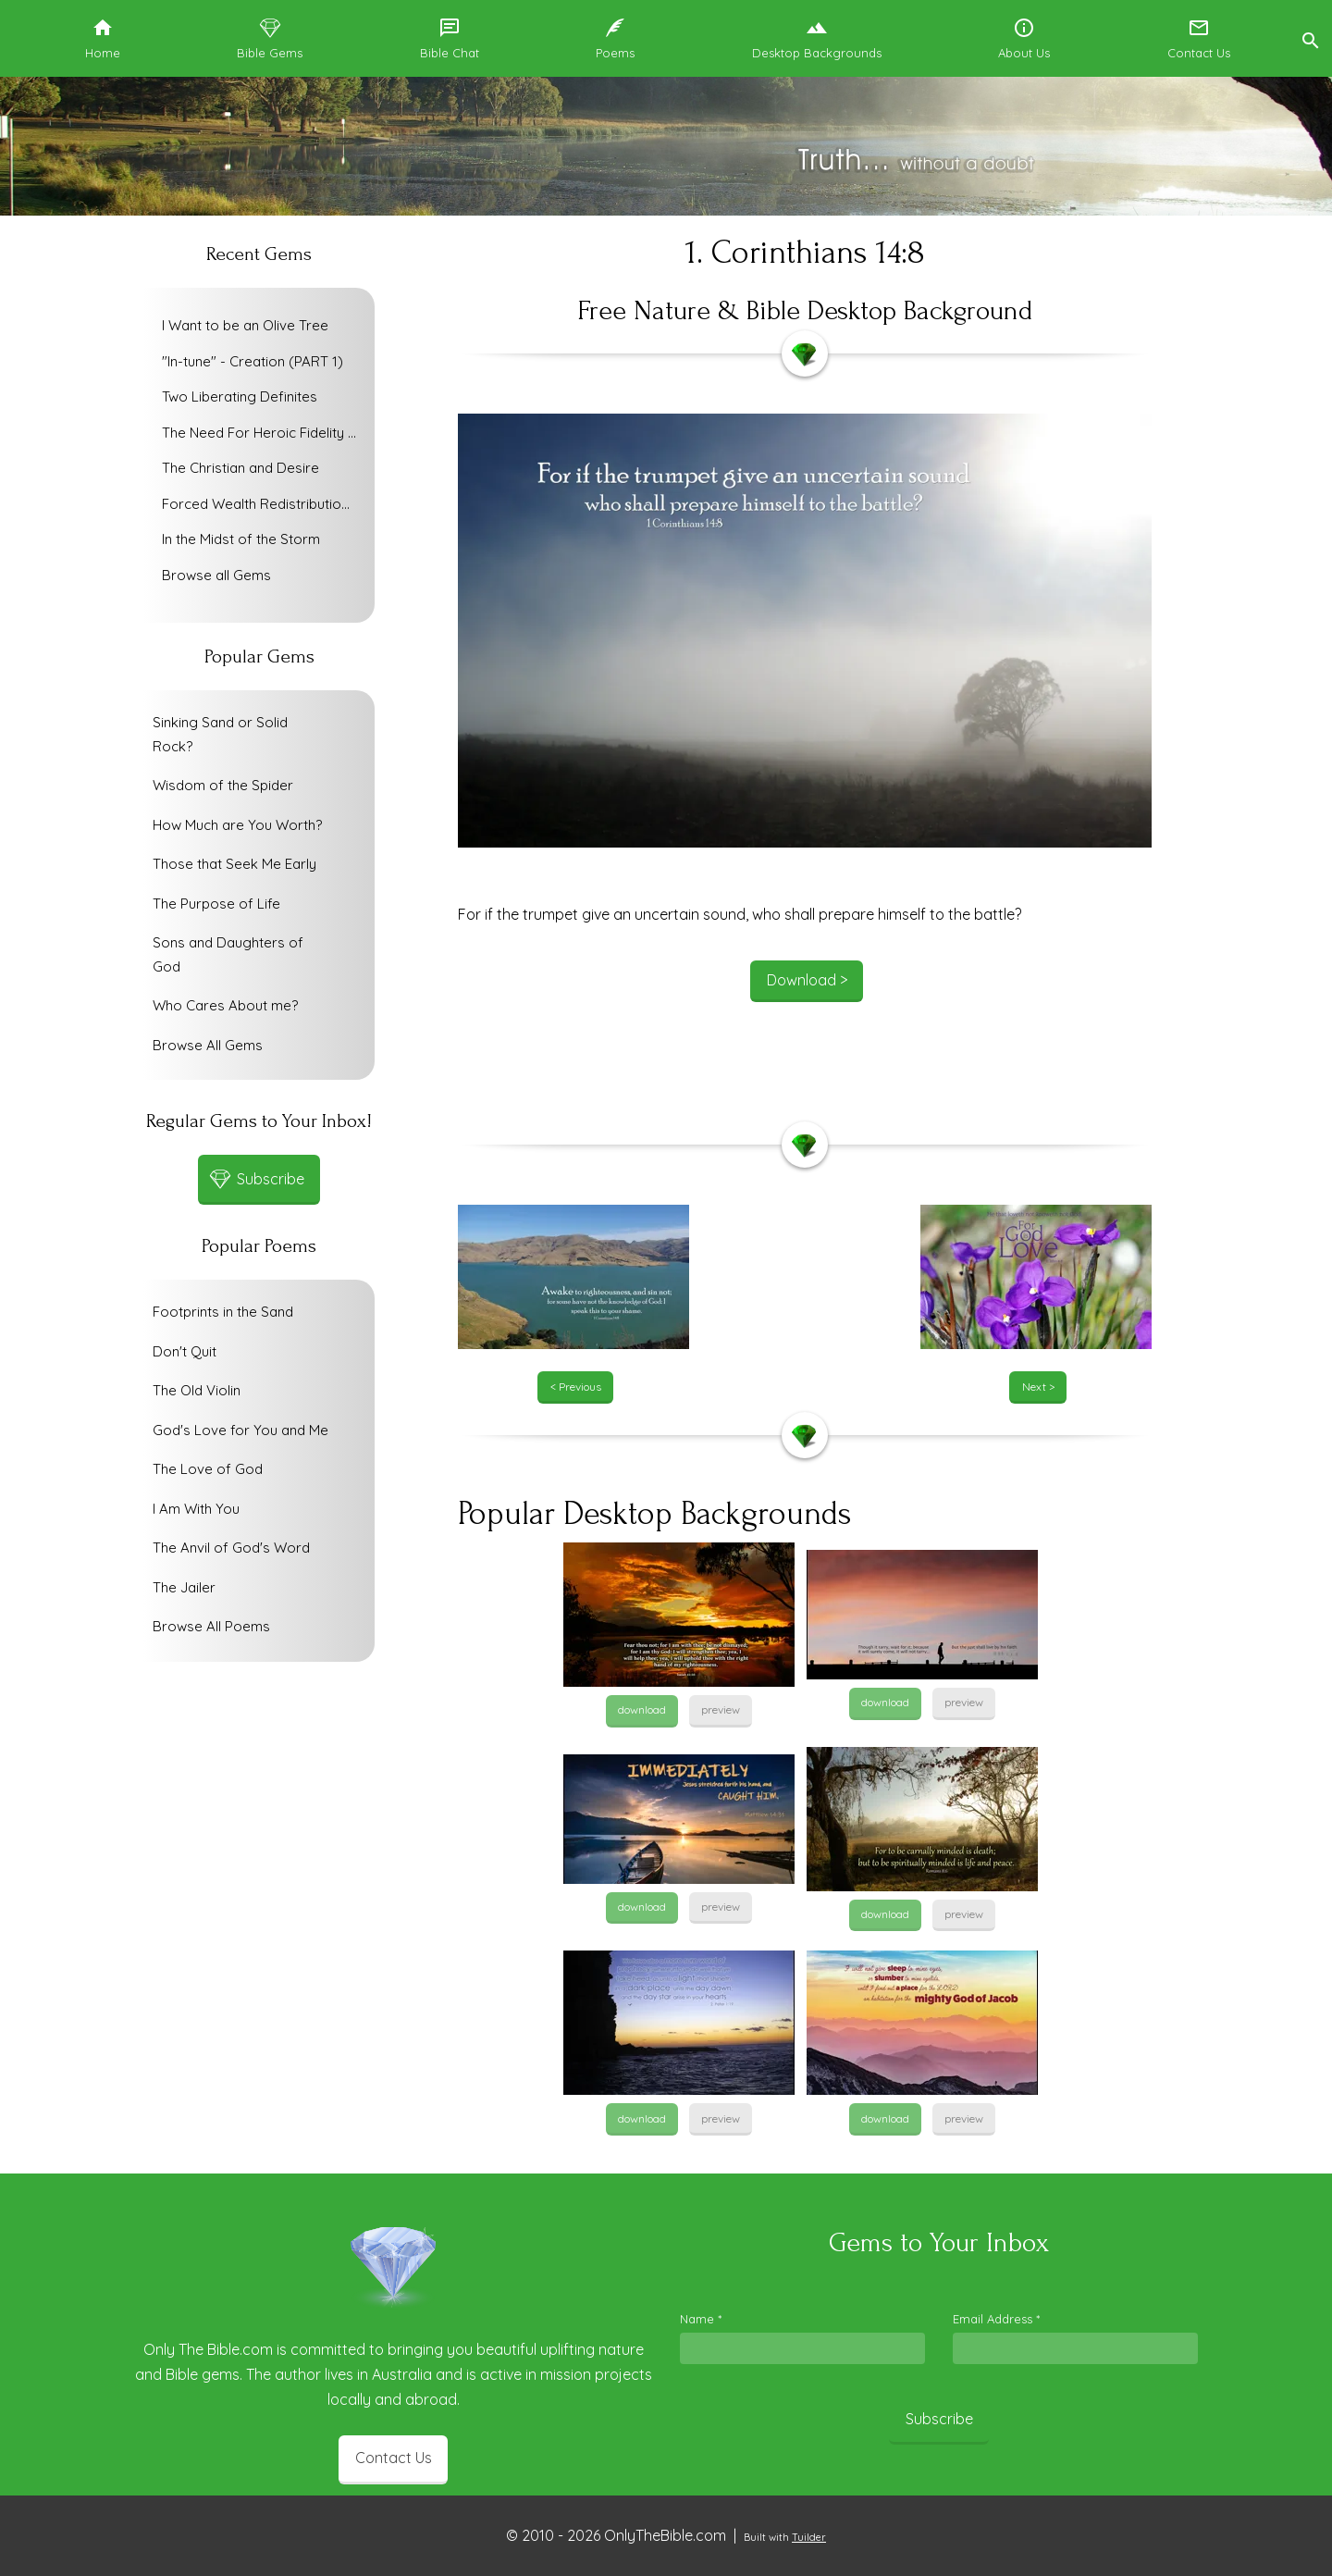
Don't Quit (184, 1351)
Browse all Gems (216, 575)
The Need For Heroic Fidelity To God (263, 432)
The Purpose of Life (216, 903)
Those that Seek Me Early (234, 864)
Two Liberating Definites (239, 396)
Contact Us (393, 2457)
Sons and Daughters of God (228, 954)
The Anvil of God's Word (231, 1547)
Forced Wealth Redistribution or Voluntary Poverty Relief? (263, 504)
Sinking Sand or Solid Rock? (220, 734)
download (642, 1709)
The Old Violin (196, 1390)
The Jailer (184, 1587)
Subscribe (939, 2418)
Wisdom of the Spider (223, 785)
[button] (1310, 38)
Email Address (996, 2318)
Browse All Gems (208, 1045)
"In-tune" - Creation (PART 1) (252, 361)
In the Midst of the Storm (241, 539)
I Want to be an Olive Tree (245, 325)
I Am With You (196, 1508)
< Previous (575, 1386)
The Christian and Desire (240, 468)
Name (701, 2318)
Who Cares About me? (225, 1005)
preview (720, 1709)
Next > (1038, 1386)
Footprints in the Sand (223, 1311)
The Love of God (208, 1469)
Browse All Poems (211, 1626)
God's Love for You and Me (240, 1430)
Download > (807, 980)
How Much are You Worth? (237, 825)
